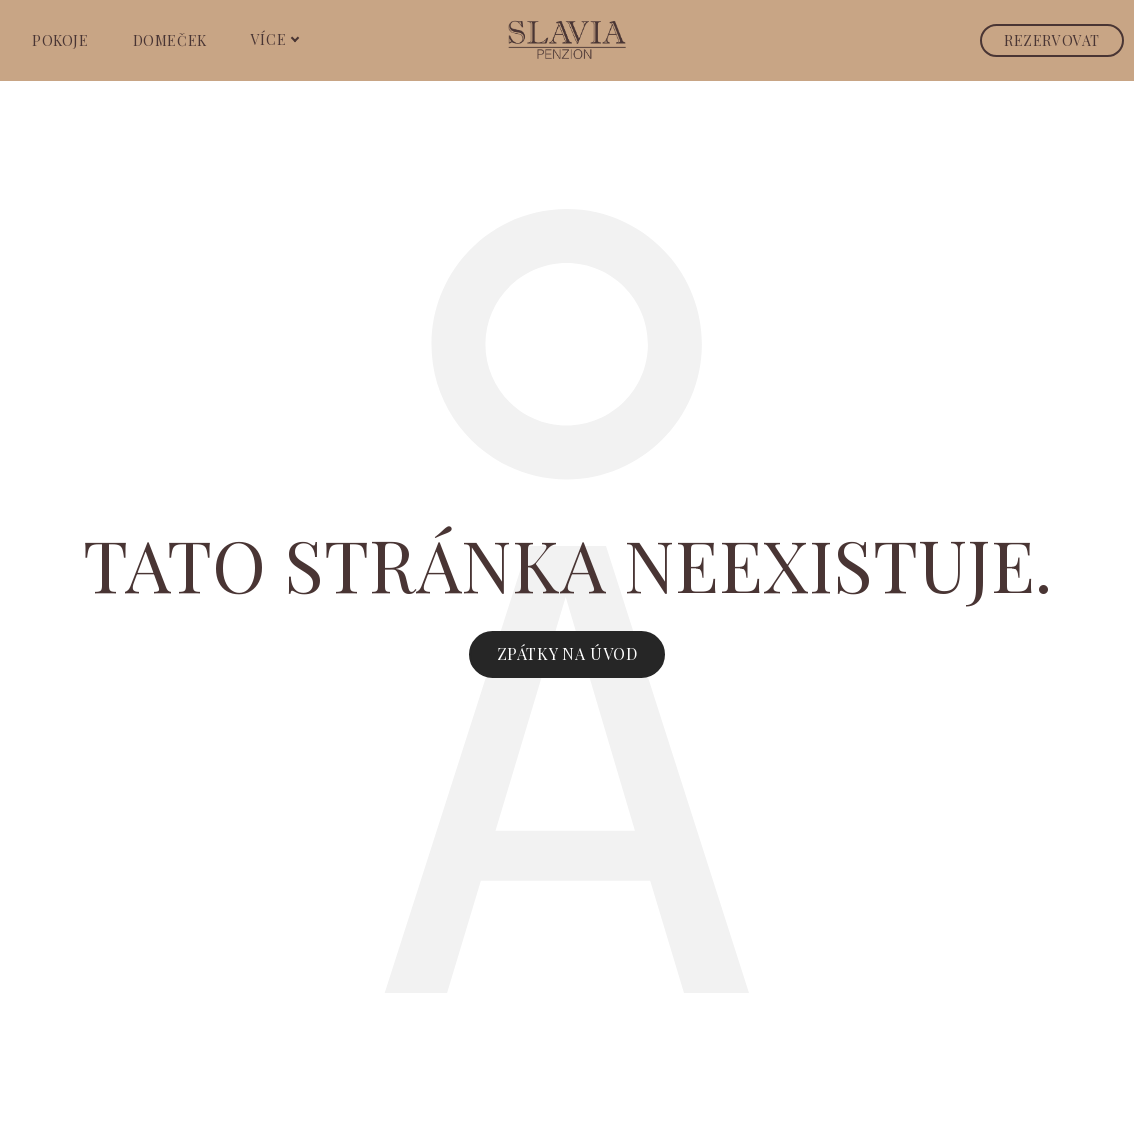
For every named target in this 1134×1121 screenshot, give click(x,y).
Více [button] (275, 39)
